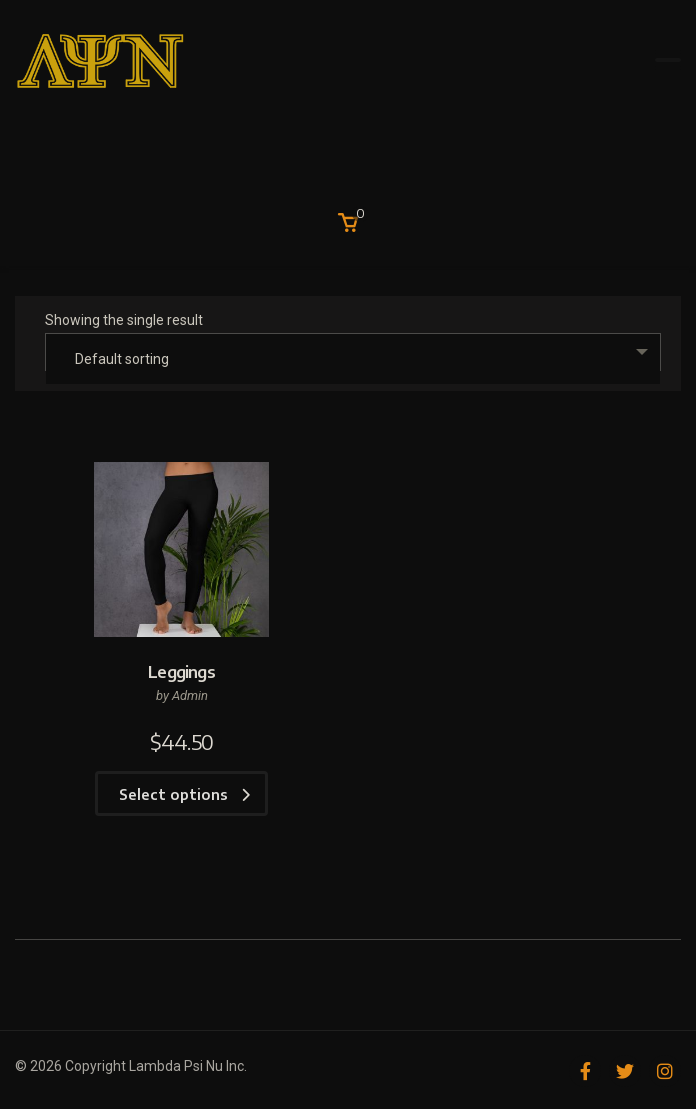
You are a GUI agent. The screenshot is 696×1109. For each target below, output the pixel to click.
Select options (184, 794)
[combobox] (353, 352)
